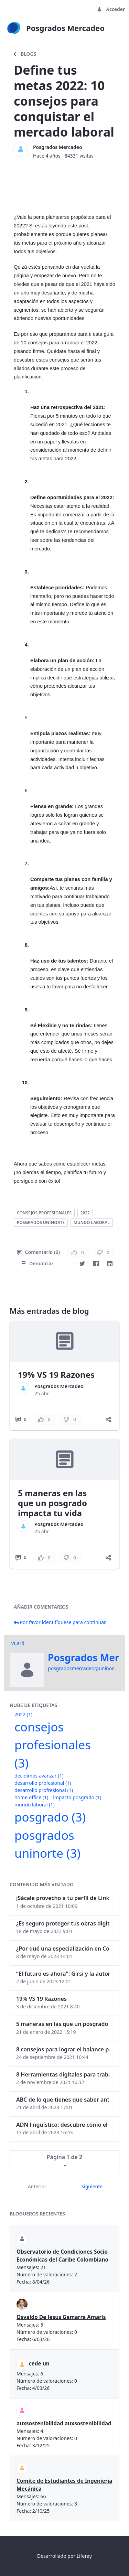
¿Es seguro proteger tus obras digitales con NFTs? (62, 1923)
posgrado (50, 1817)
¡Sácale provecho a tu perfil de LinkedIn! (62, 1898)
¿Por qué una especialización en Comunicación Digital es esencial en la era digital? (62, 1948)
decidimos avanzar (39, 1775)
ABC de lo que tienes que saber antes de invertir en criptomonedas (62, 2099)
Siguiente (92, 2186)
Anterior (37, 2186)
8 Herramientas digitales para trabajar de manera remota (62, 2074)
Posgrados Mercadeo (57, 147)
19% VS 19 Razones (56, 1374)
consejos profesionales (44, 1213)
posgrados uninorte (41, 1222)
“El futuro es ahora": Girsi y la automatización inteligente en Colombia (62, 1973)
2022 (85, 1213)
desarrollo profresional (43, 1790)
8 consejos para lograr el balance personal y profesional (62, 2049)
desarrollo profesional (42, 1783)
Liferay (84, 2556)
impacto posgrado (77, 1797)
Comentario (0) (38, 1252)
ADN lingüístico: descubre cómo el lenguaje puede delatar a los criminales (62, 2124)
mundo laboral (92, 1222)
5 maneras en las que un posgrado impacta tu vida (52, 1502)
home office (31, 1797)
